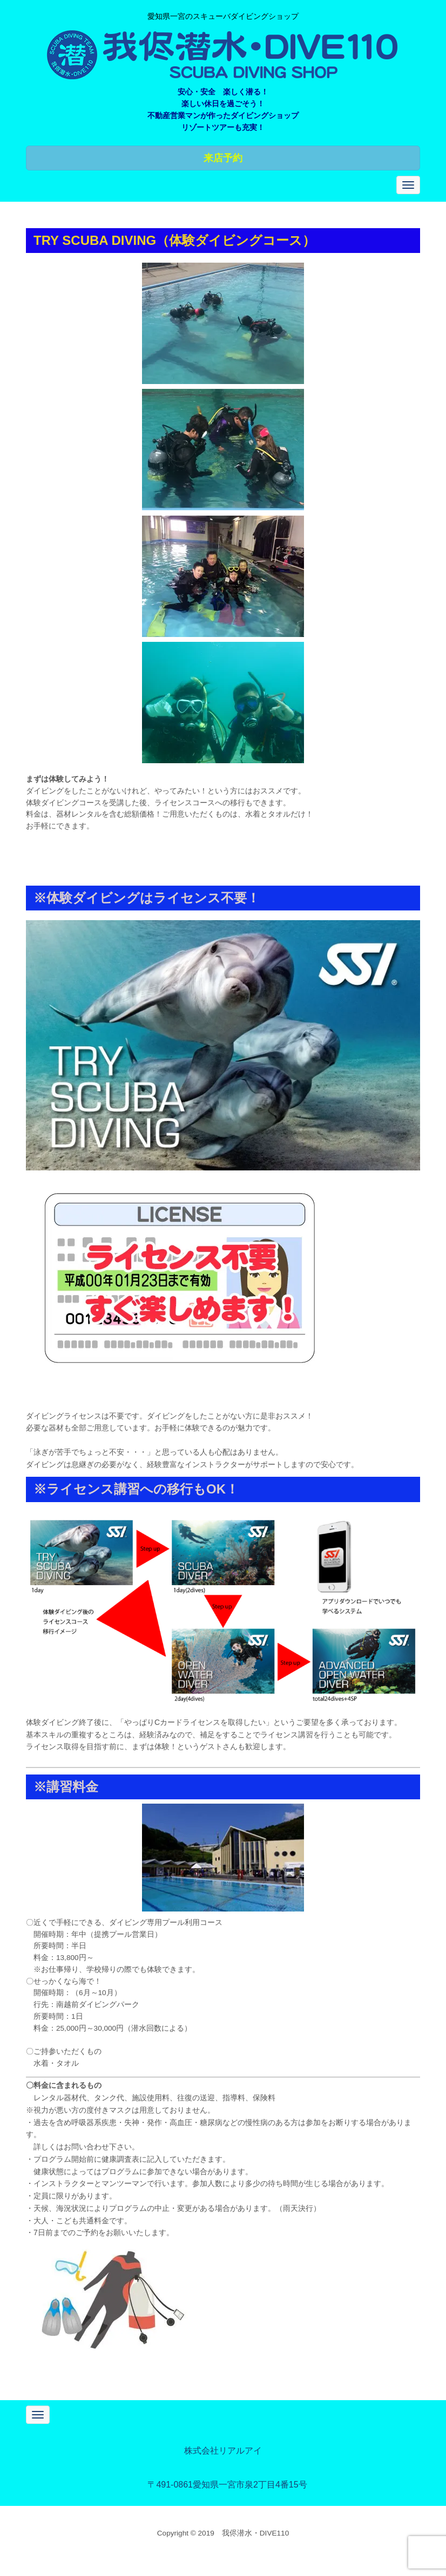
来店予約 (223, 158)
